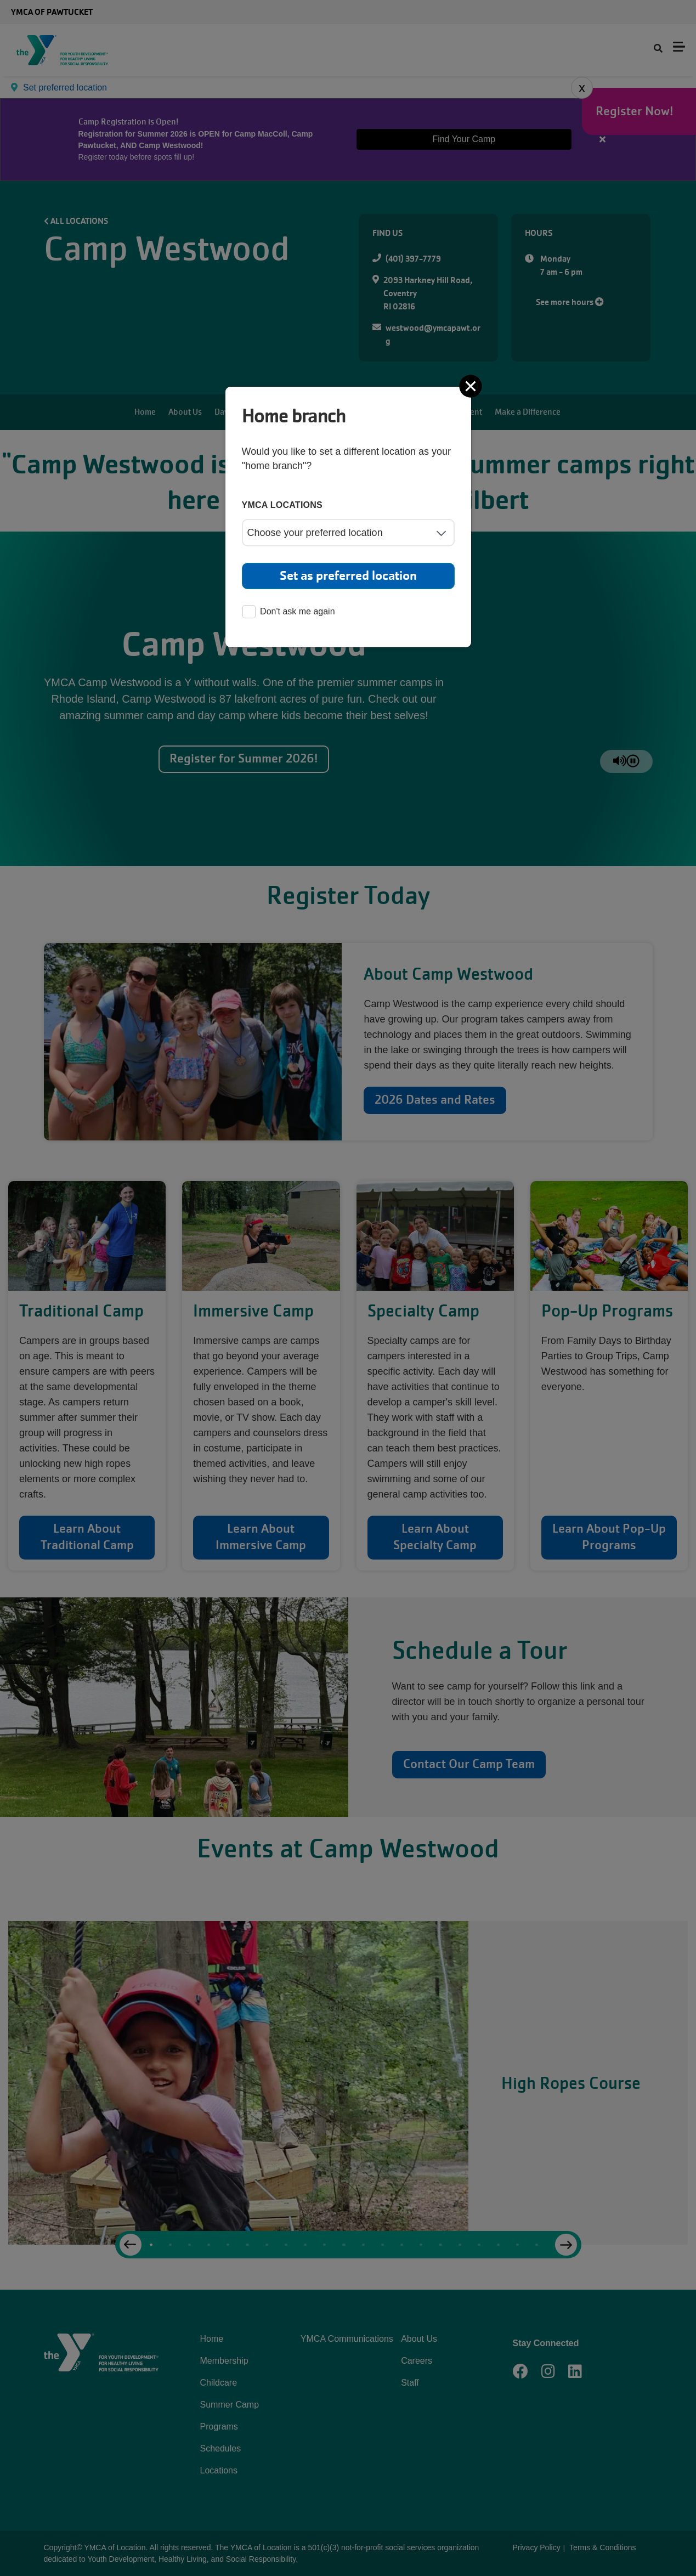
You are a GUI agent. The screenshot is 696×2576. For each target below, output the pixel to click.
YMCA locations (282, 505)
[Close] (471, 386)
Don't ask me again (288, 612)
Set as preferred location (348, 576)
